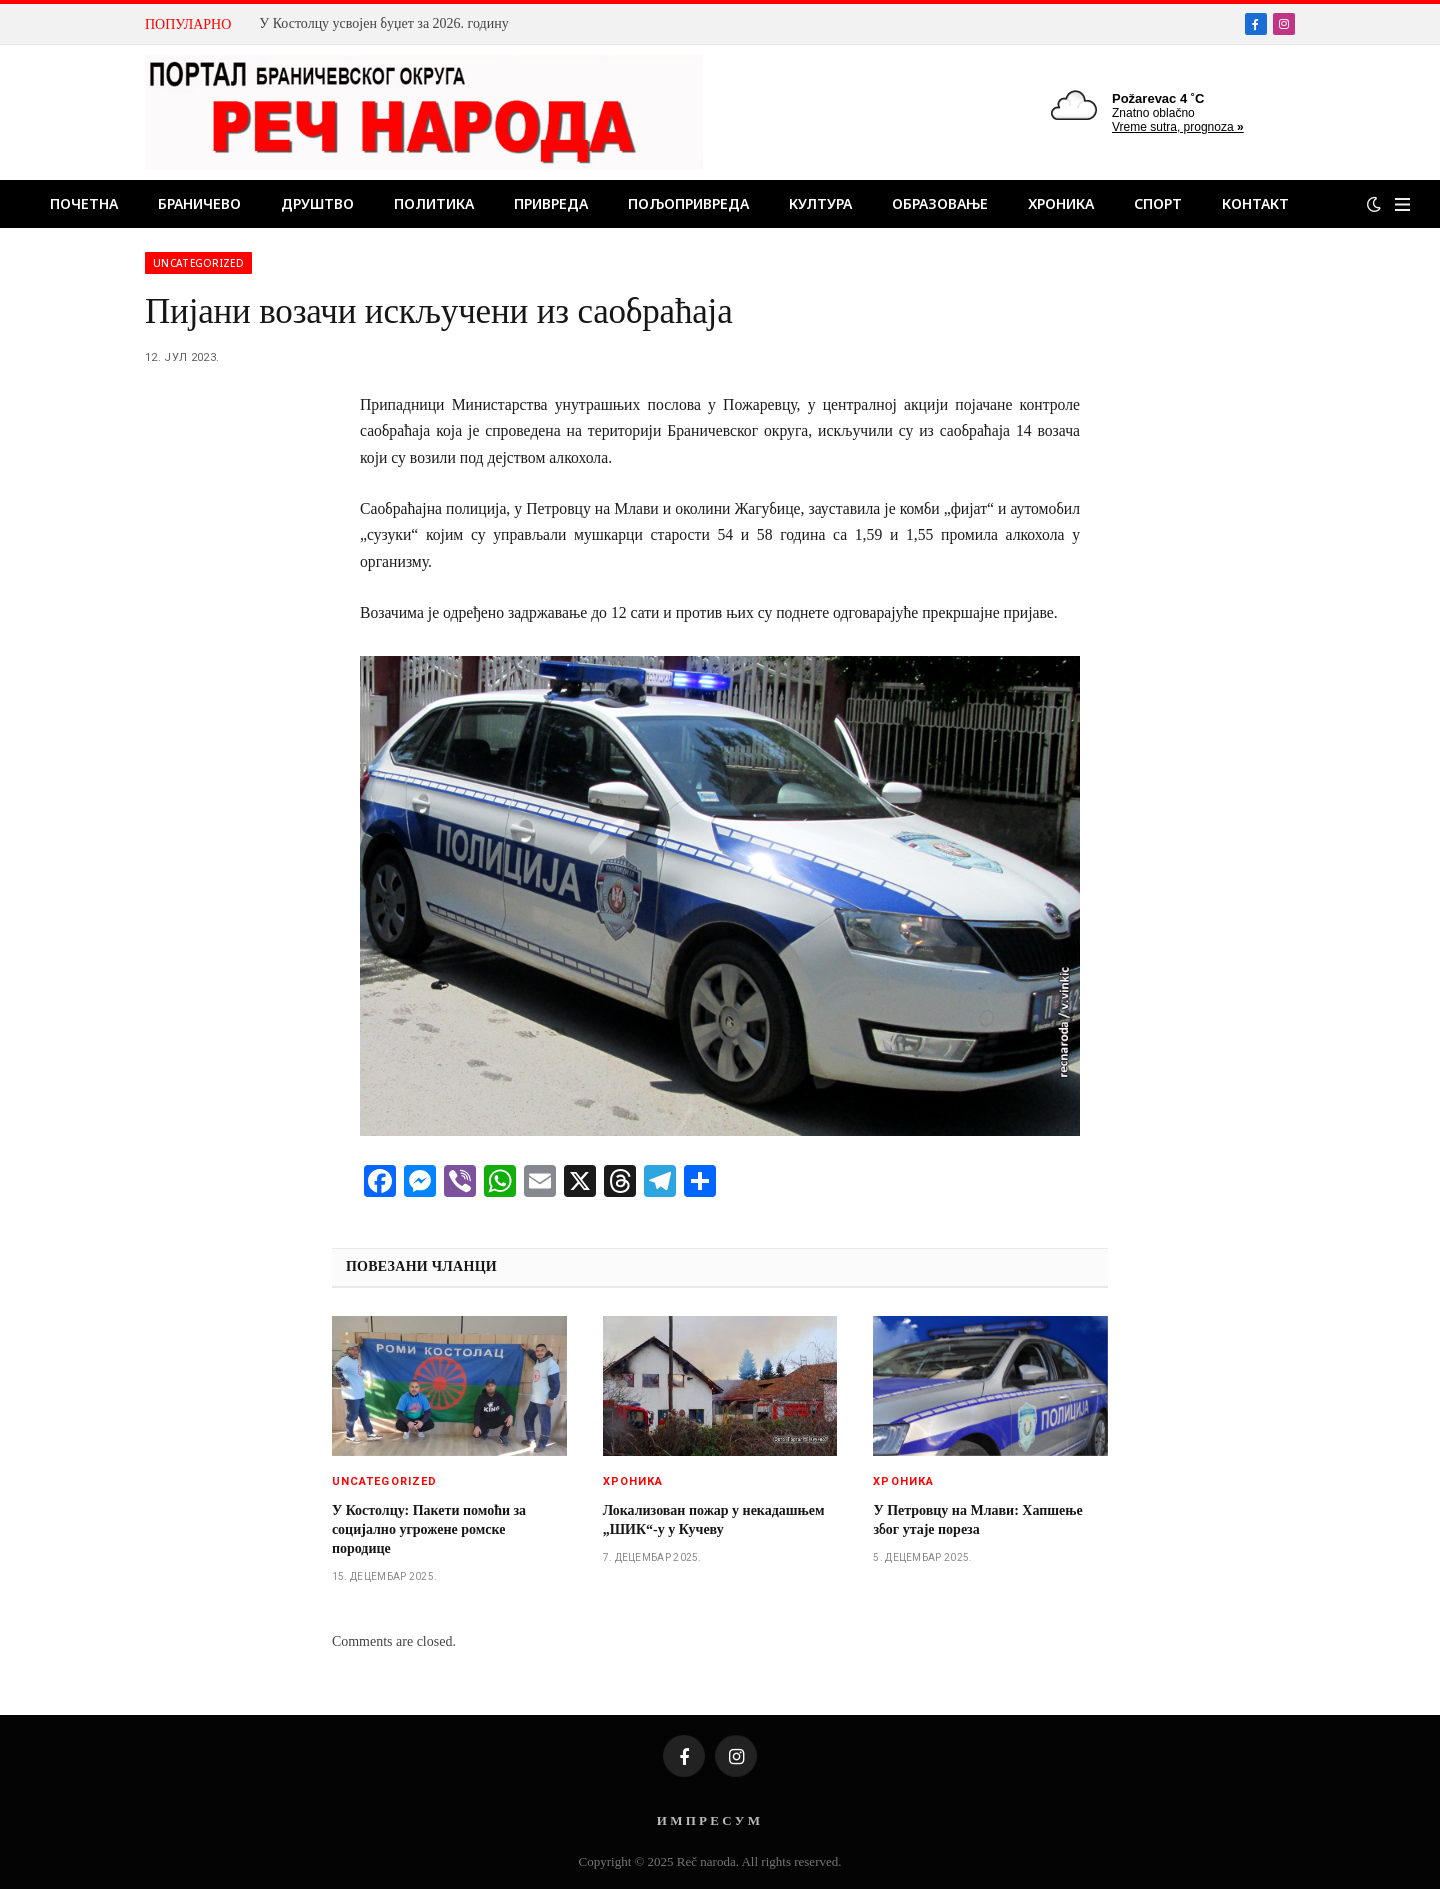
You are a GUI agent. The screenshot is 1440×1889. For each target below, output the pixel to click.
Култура (820, 203)
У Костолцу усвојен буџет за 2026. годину (383, 23)
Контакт (1255, 203)
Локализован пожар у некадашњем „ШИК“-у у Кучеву (714, 1520)
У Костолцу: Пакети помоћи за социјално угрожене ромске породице (429, 1529)
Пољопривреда (688, 203)
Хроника (1061, 203)
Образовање (940, 203)
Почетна (84, 203)
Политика (434, 203)
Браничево (199, 203)
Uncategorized (198, 263)
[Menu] (1402, 204)
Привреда (551, 203)
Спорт (1158, 203)
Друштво (317, 203)
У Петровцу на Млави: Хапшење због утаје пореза (977, 1520)
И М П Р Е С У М (708, 1820)
